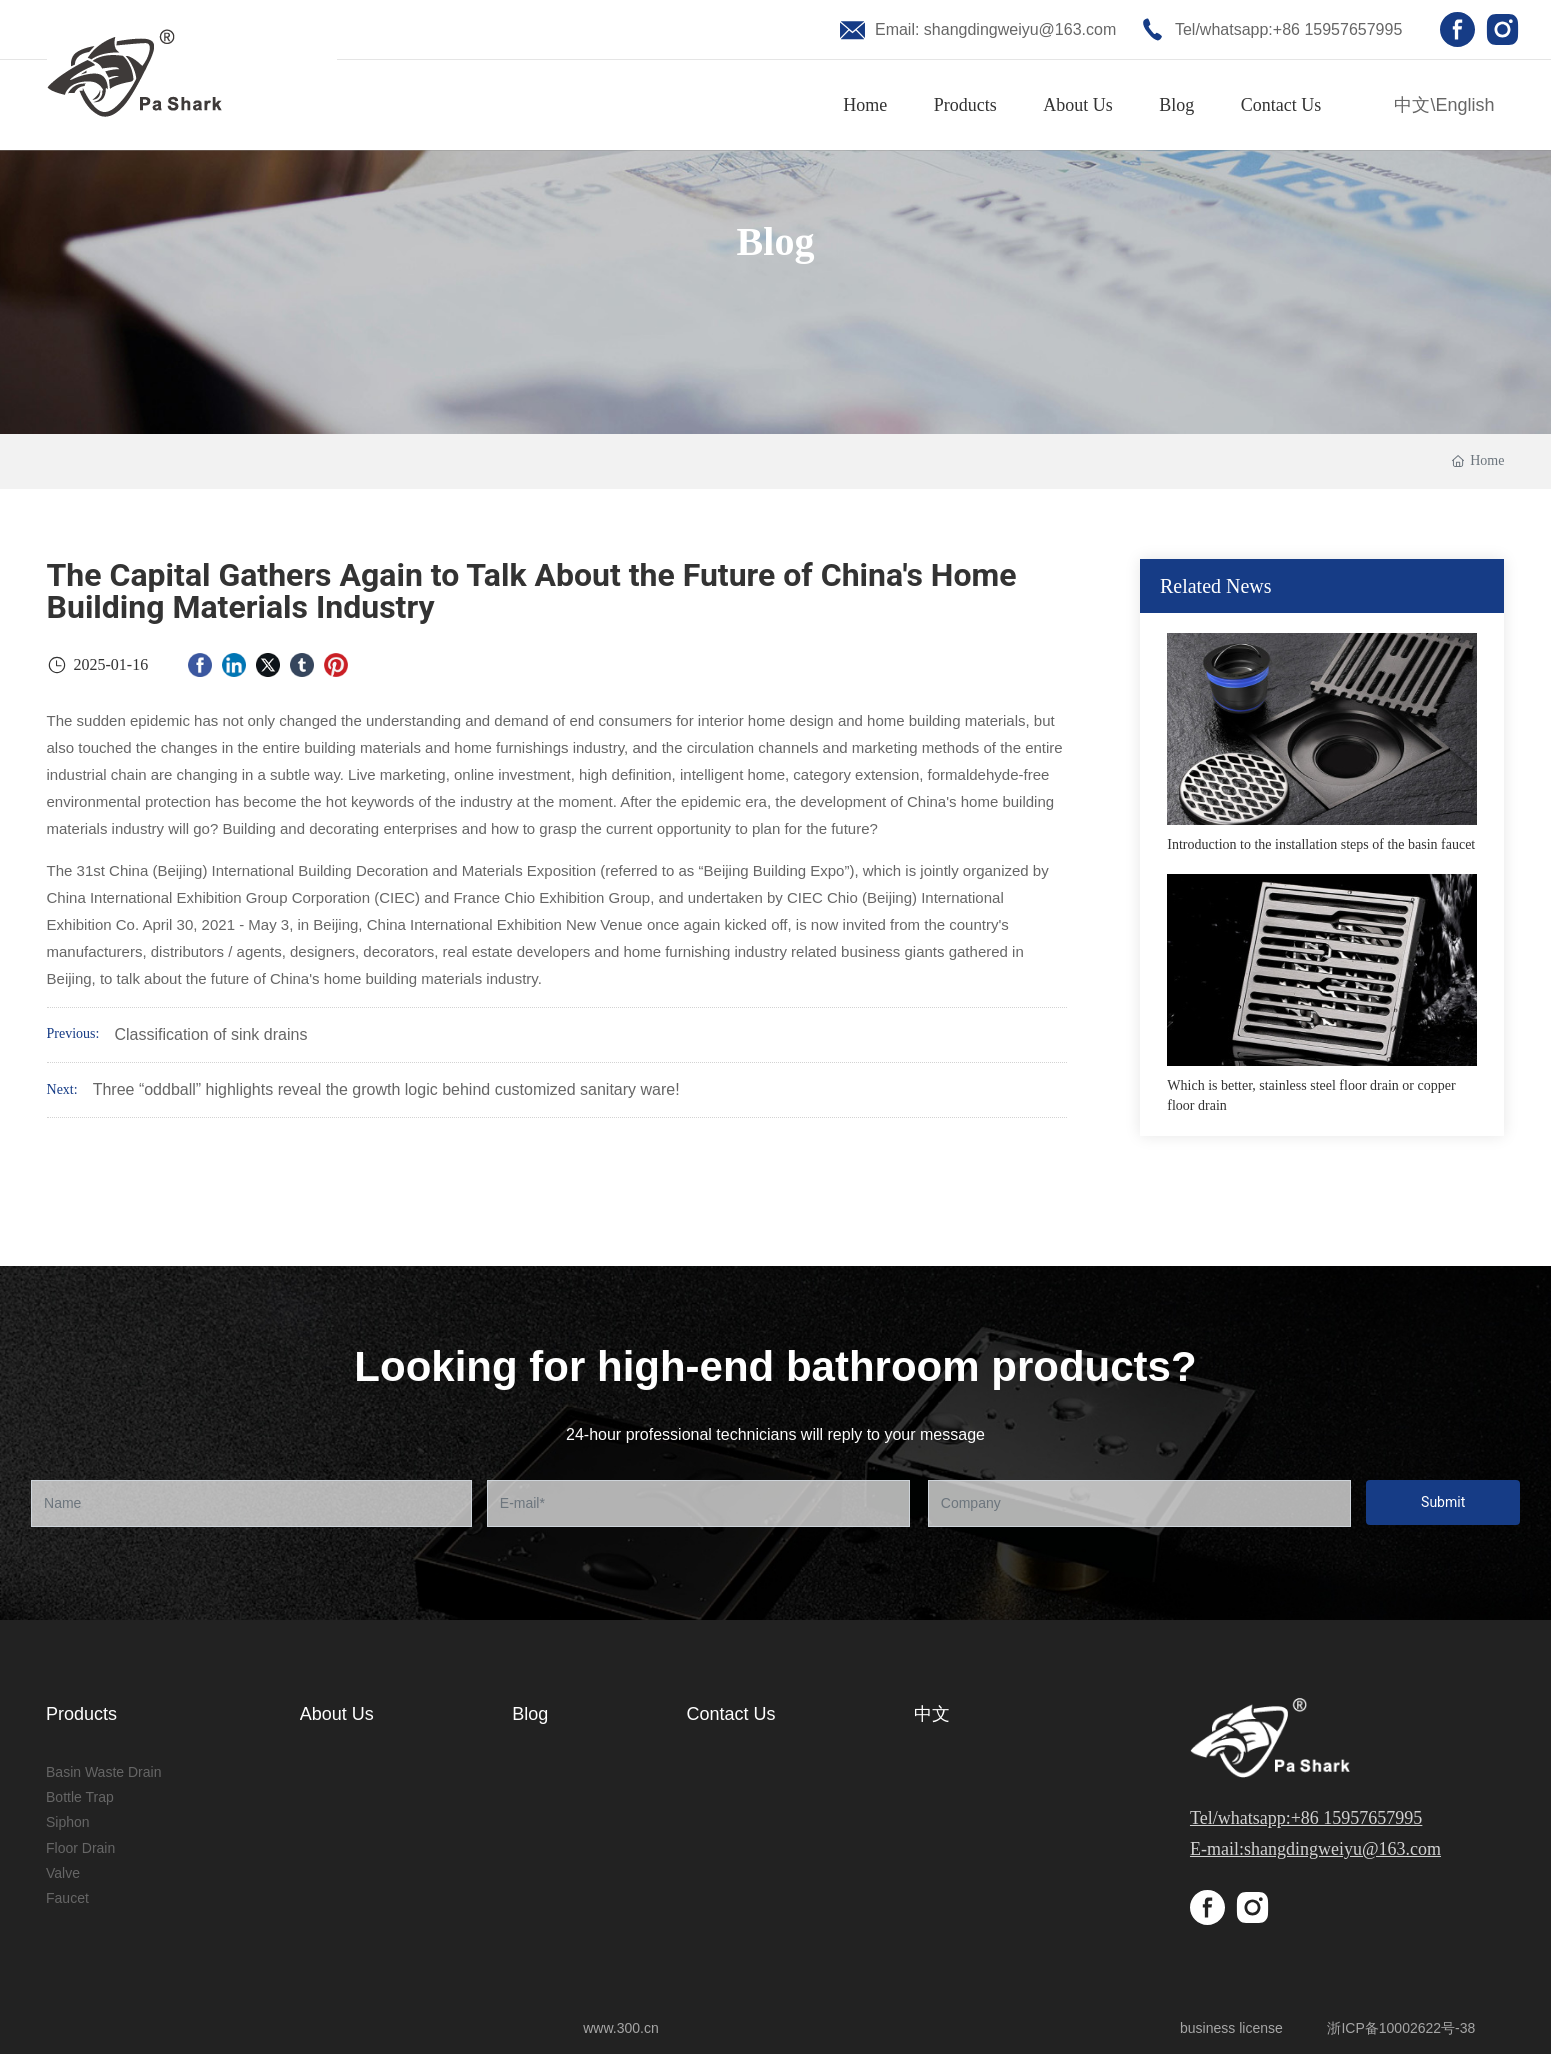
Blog (776, 241)
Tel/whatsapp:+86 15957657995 (1288, 29)
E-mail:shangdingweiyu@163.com (1315, 1849)
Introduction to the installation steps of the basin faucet (1321, 844)
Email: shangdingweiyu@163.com (995, 29)
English (1464, 105)
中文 (1412, 105)
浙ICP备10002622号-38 (1401, 2028)
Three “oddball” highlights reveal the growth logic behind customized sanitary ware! (386, 1089)
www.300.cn (622, 2028)
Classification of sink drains (210, 1034)
